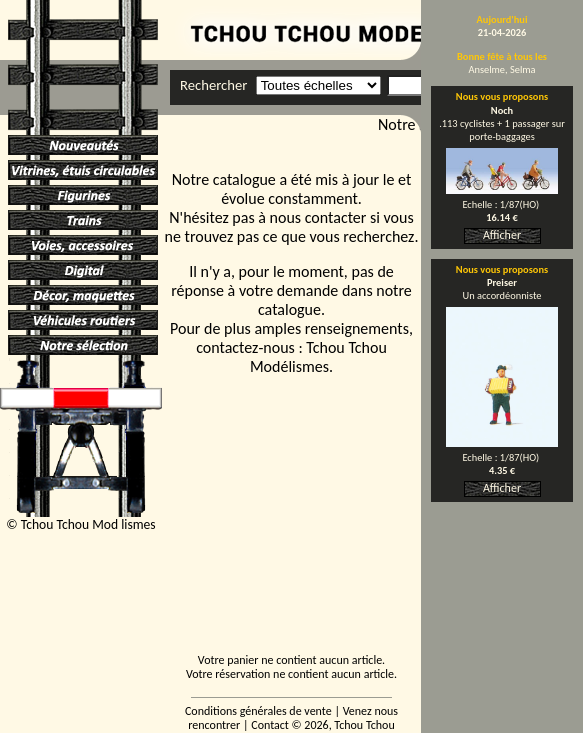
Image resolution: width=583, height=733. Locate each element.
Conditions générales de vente (258, 711)
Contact (270, 725)
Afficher (502, 235)
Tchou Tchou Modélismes (318, 357)
